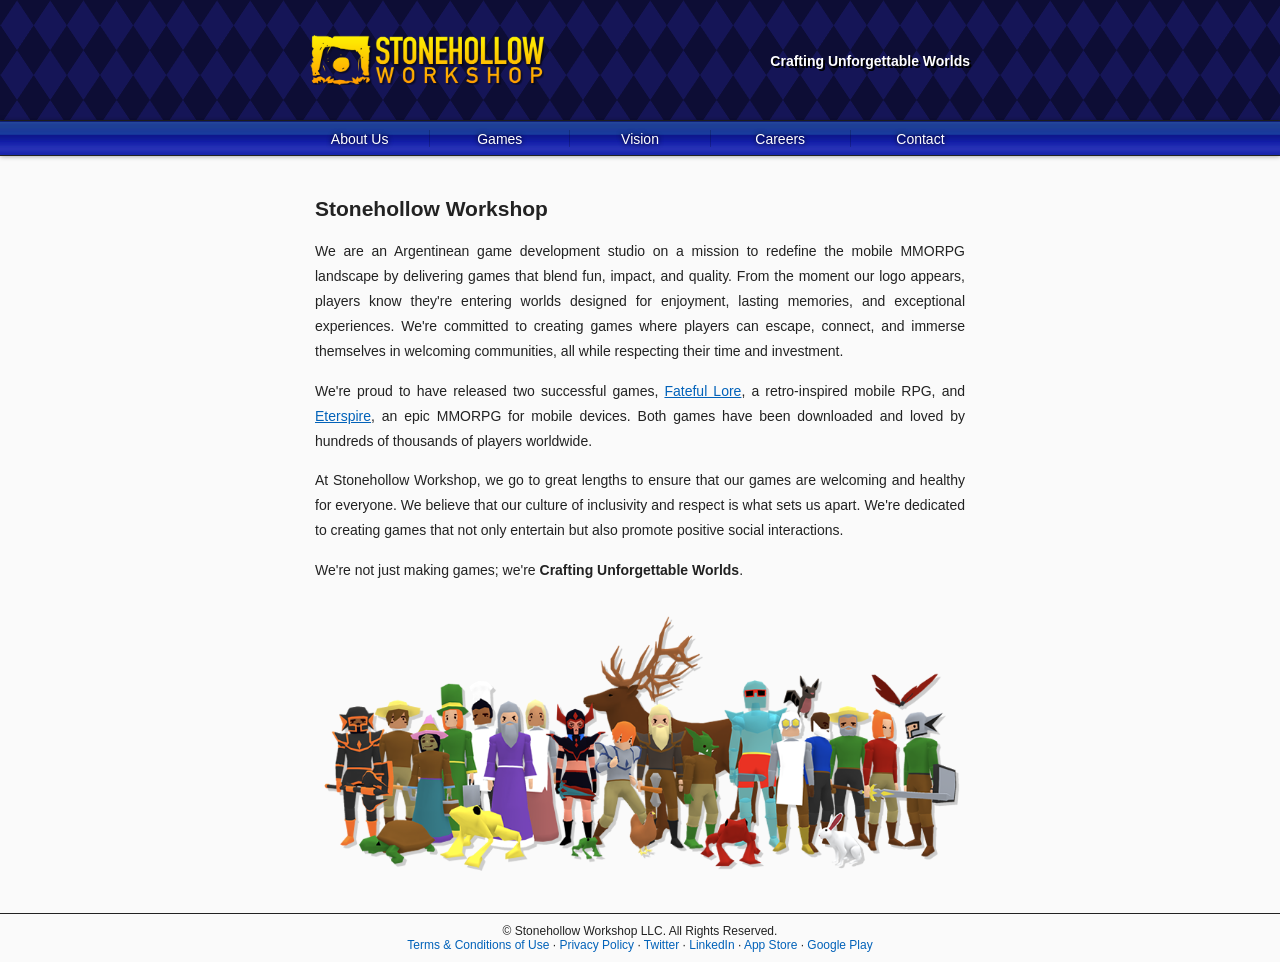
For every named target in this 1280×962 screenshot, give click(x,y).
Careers (780, 139)
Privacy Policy (596, 945)
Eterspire (343, 416)
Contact (920, 139)
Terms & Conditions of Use (478, 945)
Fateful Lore (702, 391)
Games (499, 139)
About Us (360, 139)
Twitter (661, 945)
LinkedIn (711, 945)
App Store (770, 945)
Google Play (839, 945)
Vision (640, 139)
